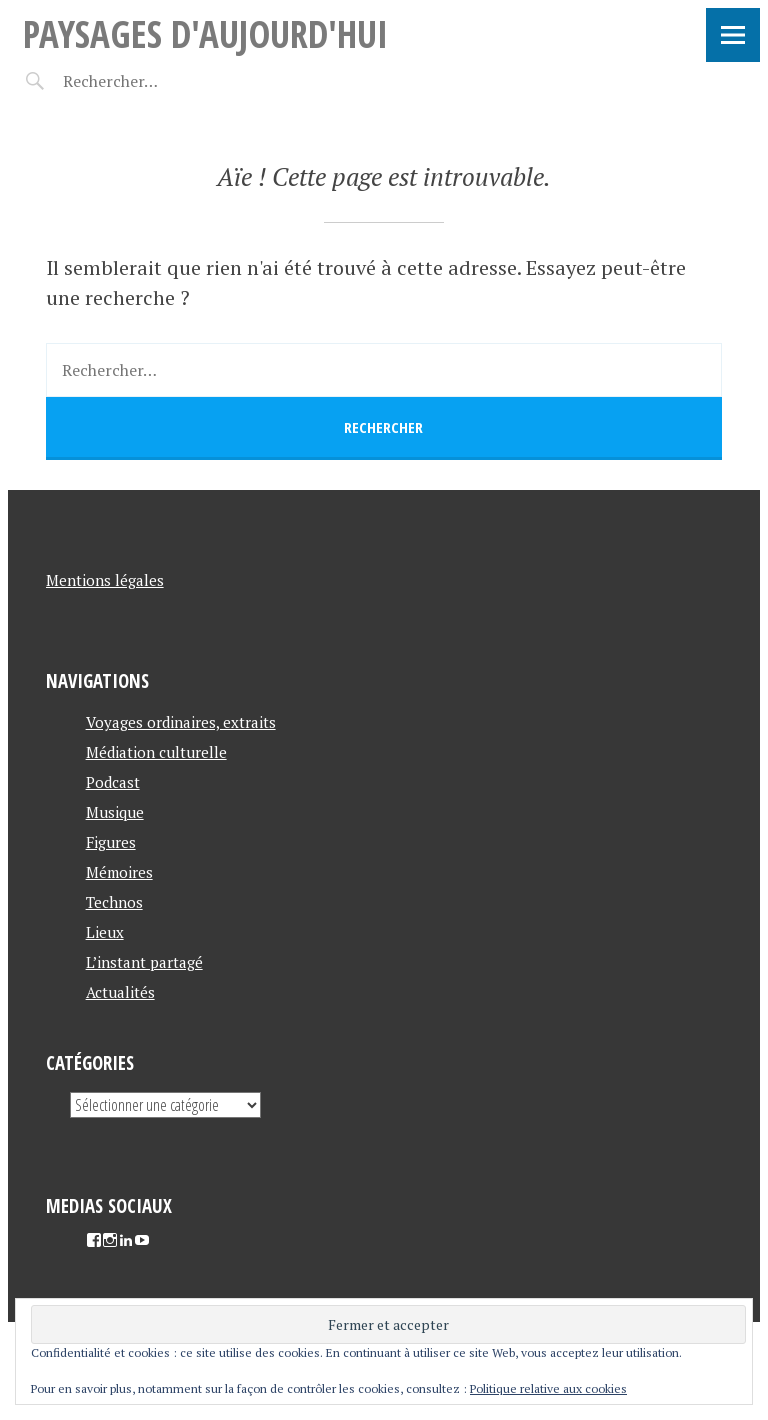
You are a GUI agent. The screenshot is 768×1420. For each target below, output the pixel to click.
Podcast (113, 782)
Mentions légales (105, 580)
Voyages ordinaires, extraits (181, 722)
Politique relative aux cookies (548, 1388)
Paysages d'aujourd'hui (205, 33)
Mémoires (119, 872)
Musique (115, 812)
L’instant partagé (144, 962)
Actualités (120, 992)
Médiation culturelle (156, 752)
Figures (111, 842)
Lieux (105, 932)
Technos (114, 902)
